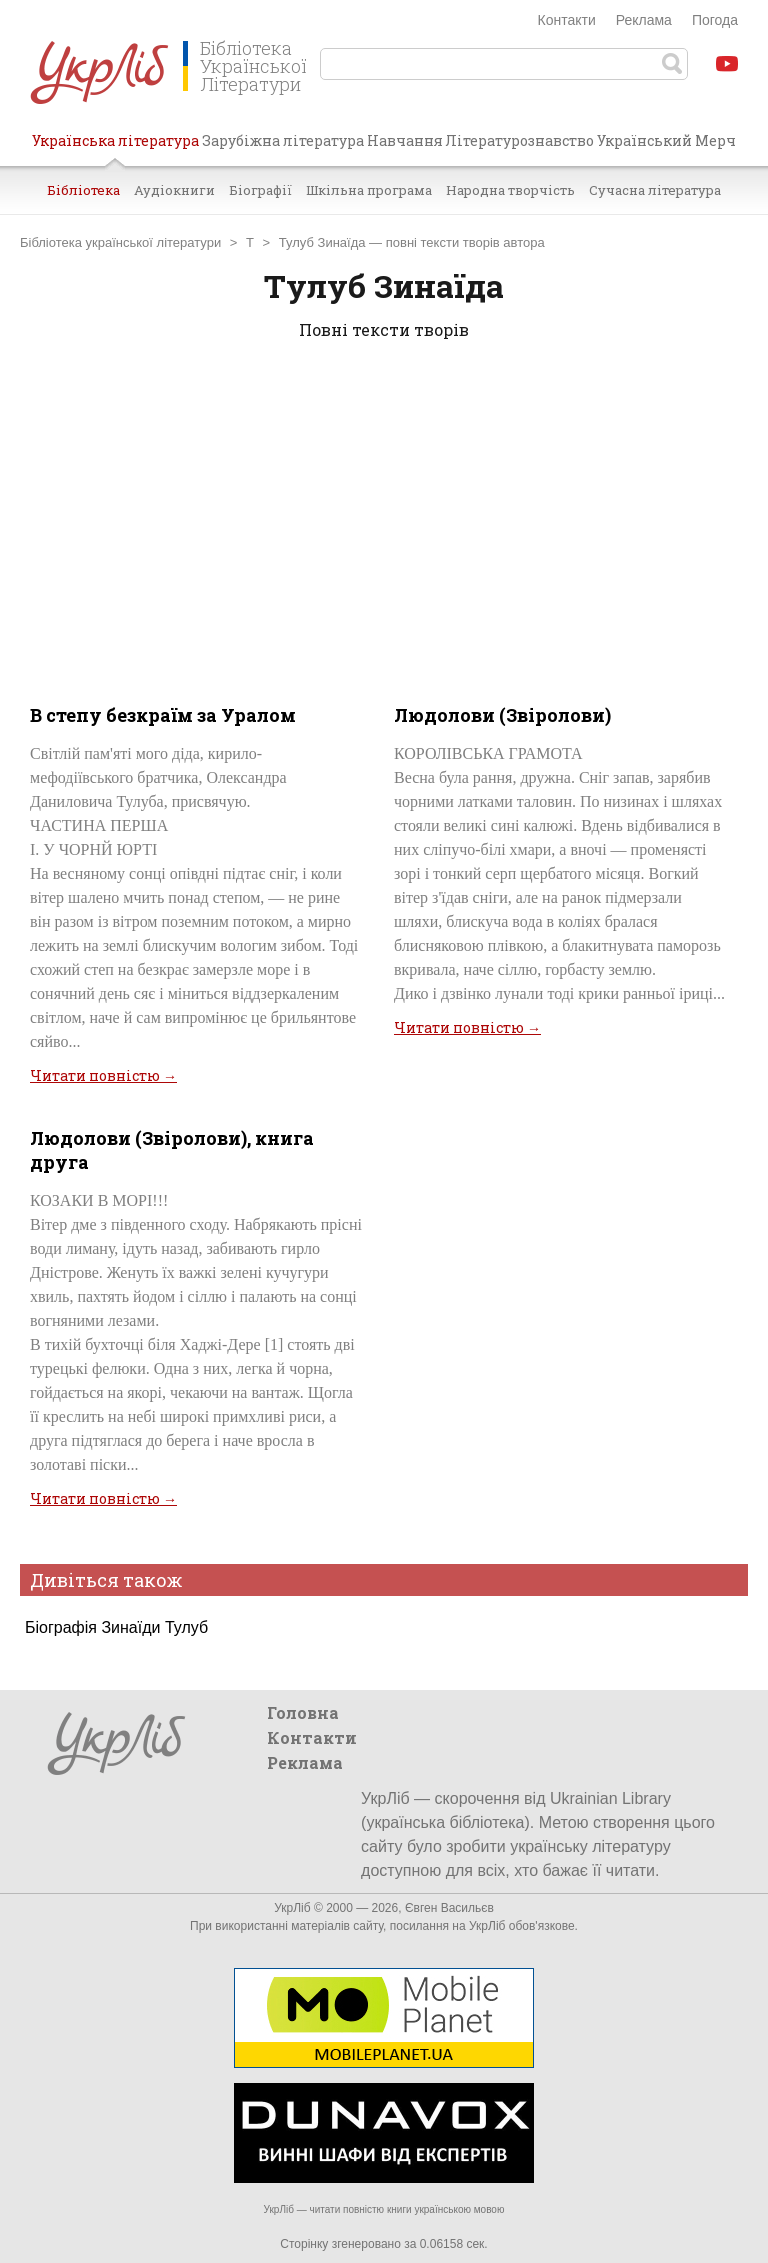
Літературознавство (519, 140)
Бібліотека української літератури (120, 242)
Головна (303, 1712)
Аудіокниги (174, 190)
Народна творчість (510, 190)
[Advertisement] (384, 518)
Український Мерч (666, 140)
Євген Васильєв (449, 1908)
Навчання (405, 140)
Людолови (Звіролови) (502, 715)
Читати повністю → (103, 1075)
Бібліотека (83, 190)
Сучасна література (655, 190)
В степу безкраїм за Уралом (163, 715)
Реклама (644, 20)
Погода (715, 20)
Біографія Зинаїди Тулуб (116, 1627)
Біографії (260, 190)
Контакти (567, 20)
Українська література (115, 148)
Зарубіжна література (283, 140)
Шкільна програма (369, 190)
